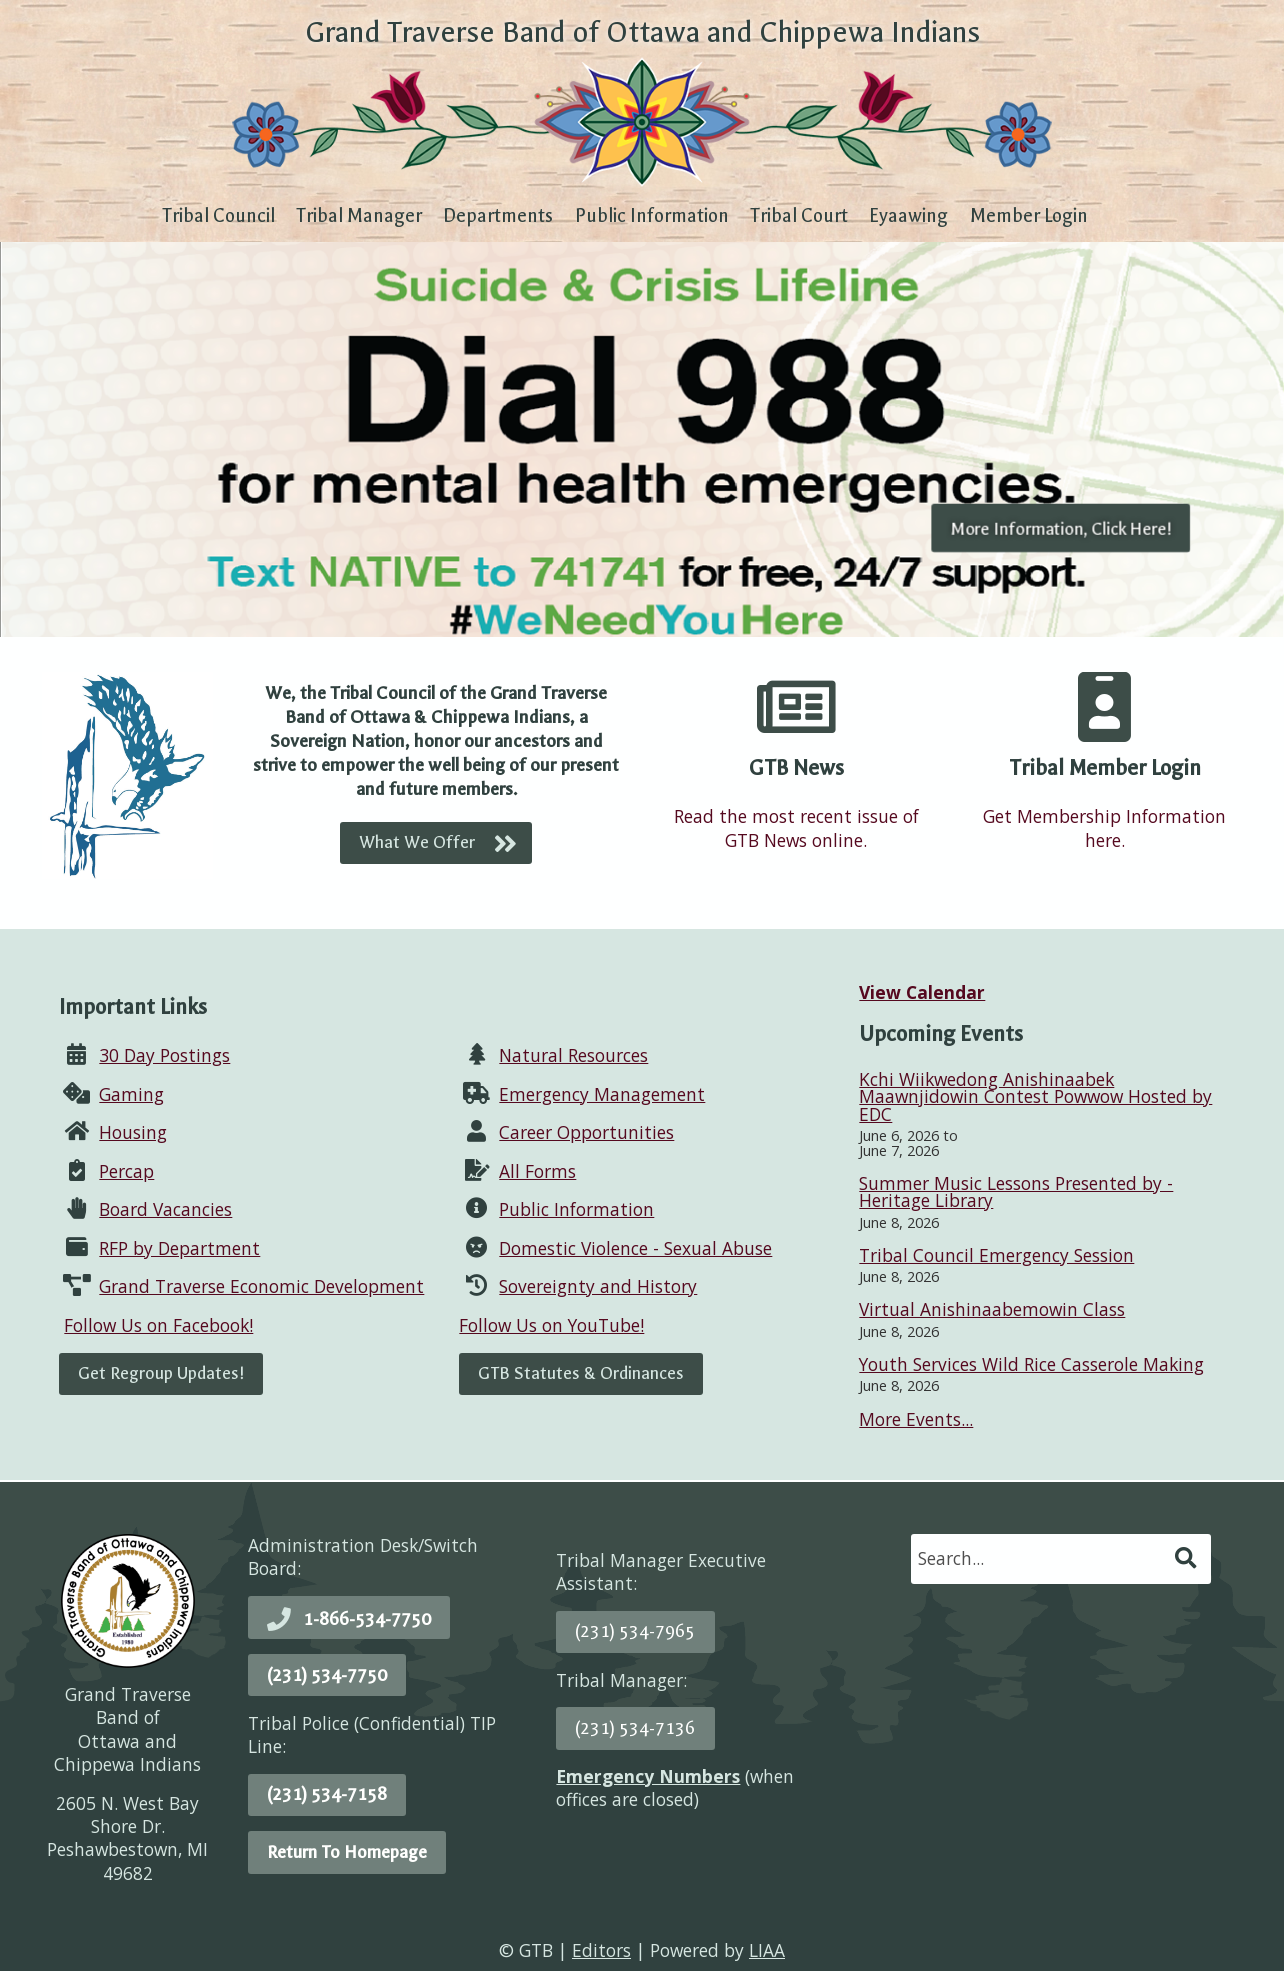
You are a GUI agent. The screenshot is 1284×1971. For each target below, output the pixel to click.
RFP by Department (179, 1248)
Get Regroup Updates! (161, 1373)
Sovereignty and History (598, 1286)
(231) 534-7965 (635, 1631)
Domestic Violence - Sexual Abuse (635, 1248)
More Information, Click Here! (1060, 528)
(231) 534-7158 (327, 1794)
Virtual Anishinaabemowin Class (992, 1309)
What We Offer (417, 842)
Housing (133, 1132)
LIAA (767, 1950)
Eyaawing (908, 216)
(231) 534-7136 (635, 1728)
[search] (1041, 1558)
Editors (601, 1950)
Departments (498, 216)
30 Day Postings (164, 1055)
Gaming (131, 1094)
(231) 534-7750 (327, 1675)
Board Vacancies (165, 1209)
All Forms (537, 1171)
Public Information (652, 216)
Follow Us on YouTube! (551, 1325)
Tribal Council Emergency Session (996, 1255)
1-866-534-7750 (367, 1619)
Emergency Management (602, 1094)
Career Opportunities (586, 1132)
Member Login (1029, 216)
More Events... (916, 1419)
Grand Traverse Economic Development (261, 1286)
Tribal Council (218, 216)
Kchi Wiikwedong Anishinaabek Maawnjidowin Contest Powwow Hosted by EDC (1035, 1096)
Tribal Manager (359, 216)
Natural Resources (573, 1055)
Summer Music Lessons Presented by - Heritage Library (1016, 1191)
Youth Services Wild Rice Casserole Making (1031, 1364)
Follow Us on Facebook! (158, 1325)
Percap (126, 1171)
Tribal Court (799, 216)
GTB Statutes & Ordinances (581, 1373)
